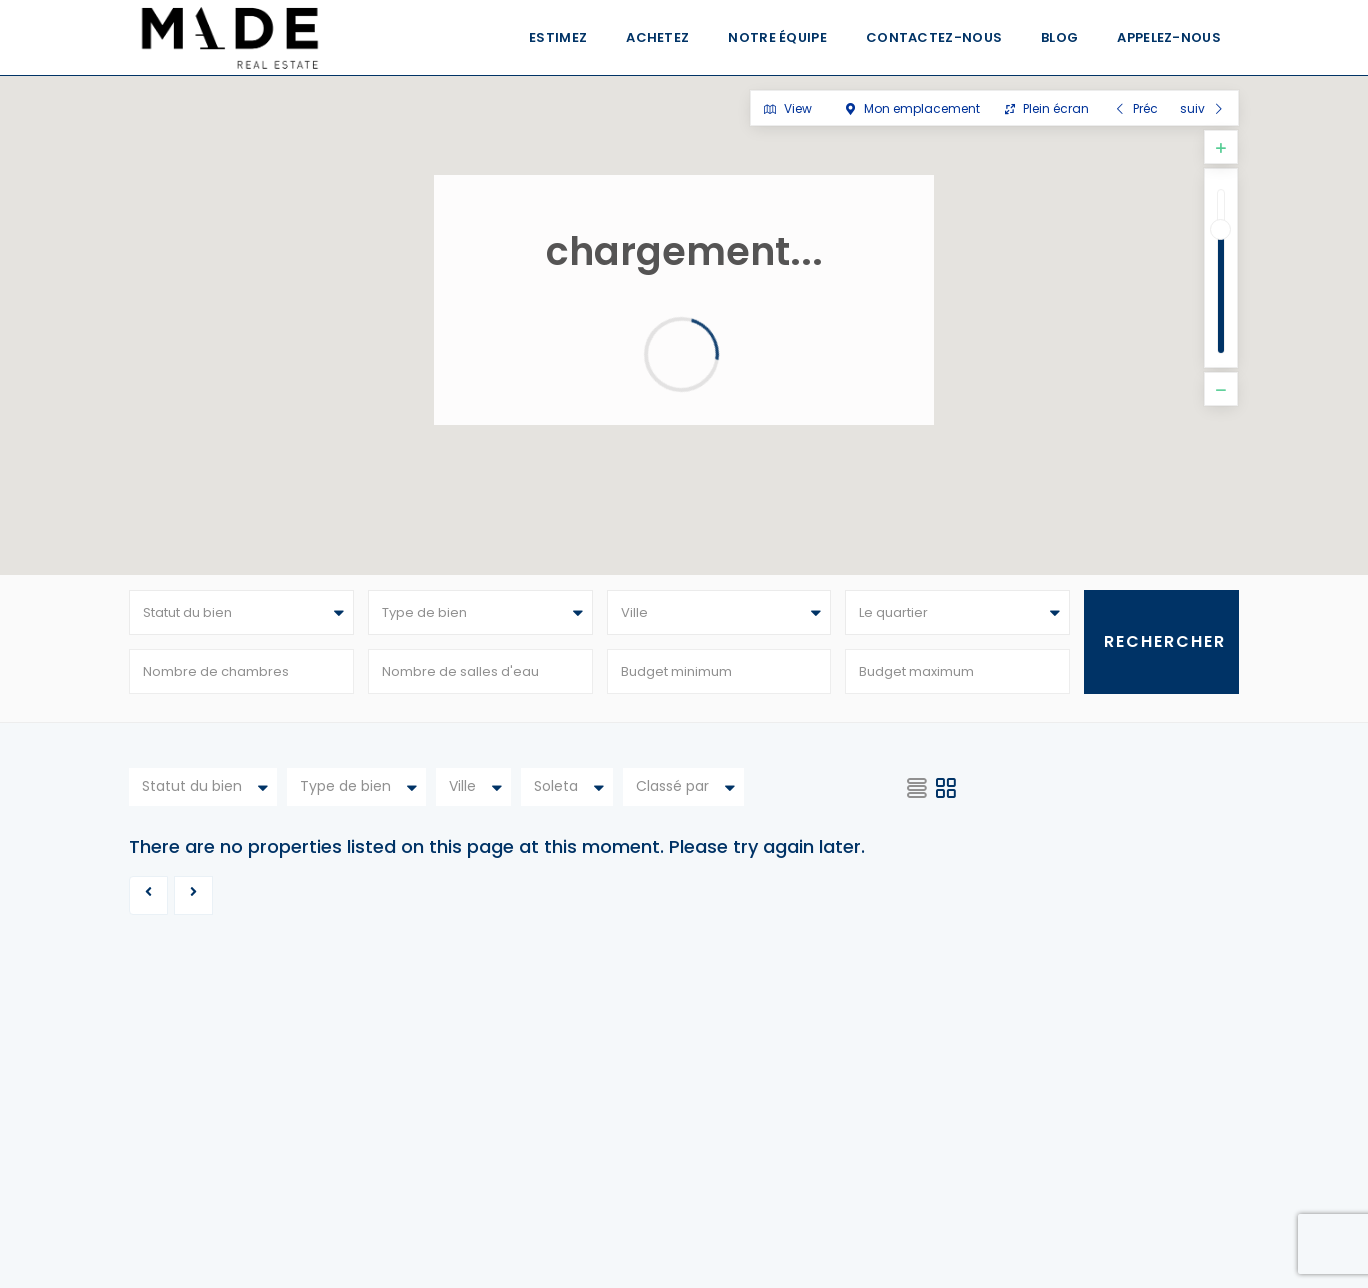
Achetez (657, 37)
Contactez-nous (934, 37)
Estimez (558, 37)
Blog (1059, 37)
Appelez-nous (1169, 37)
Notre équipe (777, 37)
